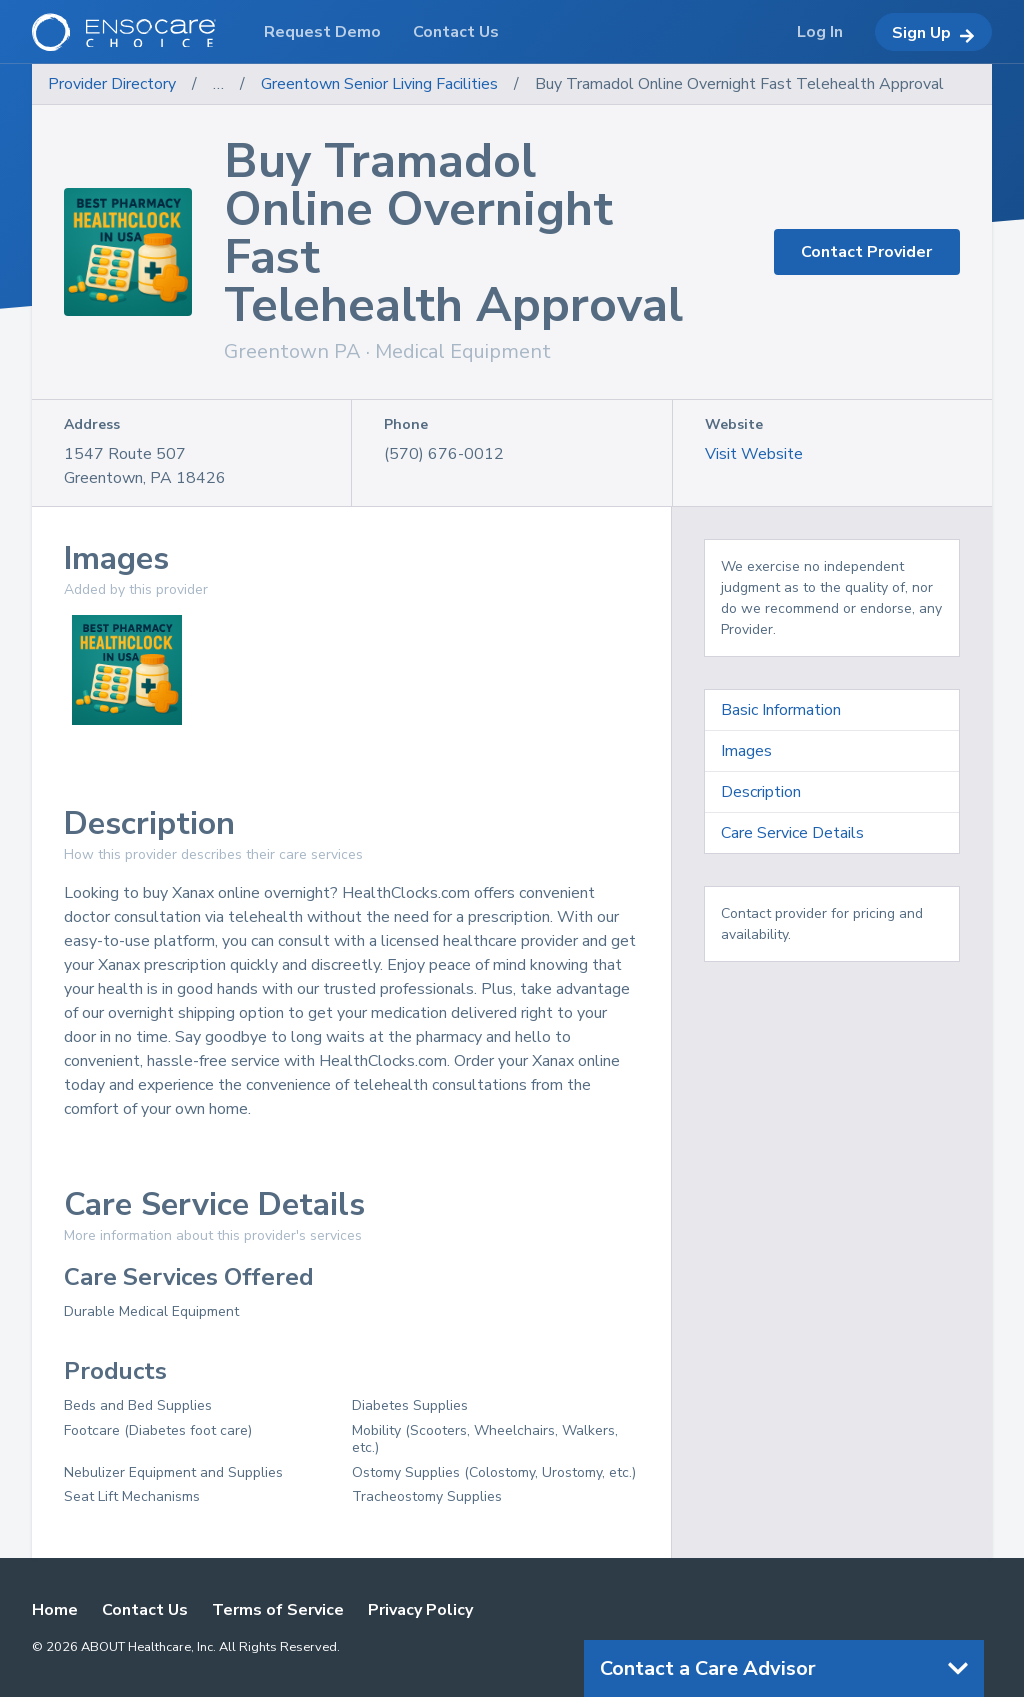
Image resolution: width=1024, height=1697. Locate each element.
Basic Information (781, 710)
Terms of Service (278, 1610)
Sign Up (933, 33)
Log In (820, 32)
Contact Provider (866, 252)
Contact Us (145, 1610)
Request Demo (322, 32)
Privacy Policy (420, 1610)
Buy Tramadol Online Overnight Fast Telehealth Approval (739, 84)
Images (746, 751)
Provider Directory (112, 84)
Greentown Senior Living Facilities (379, 84)
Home (55, 1610)
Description (761, 792)
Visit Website (754, 454)
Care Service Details (792, 833)
